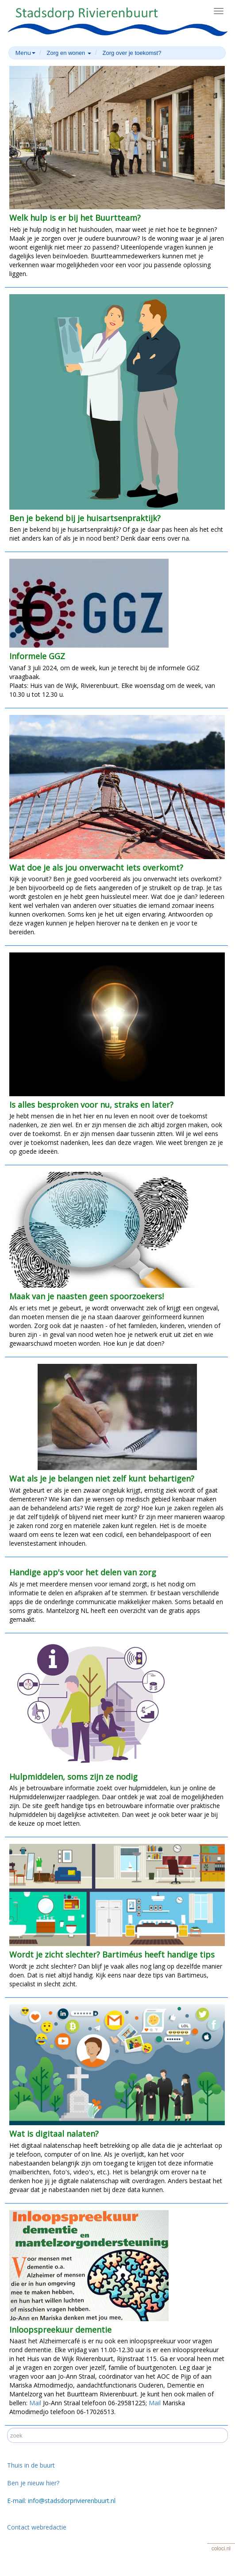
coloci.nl (221, 2548)
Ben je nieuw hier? (33, 2483)
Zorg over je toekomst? (131, 53)
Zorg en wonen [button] (69, 53)
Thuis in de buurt (31, 2465)
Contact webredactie (36, 2527)
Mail (35, 2403)
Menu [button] (25, 53)
